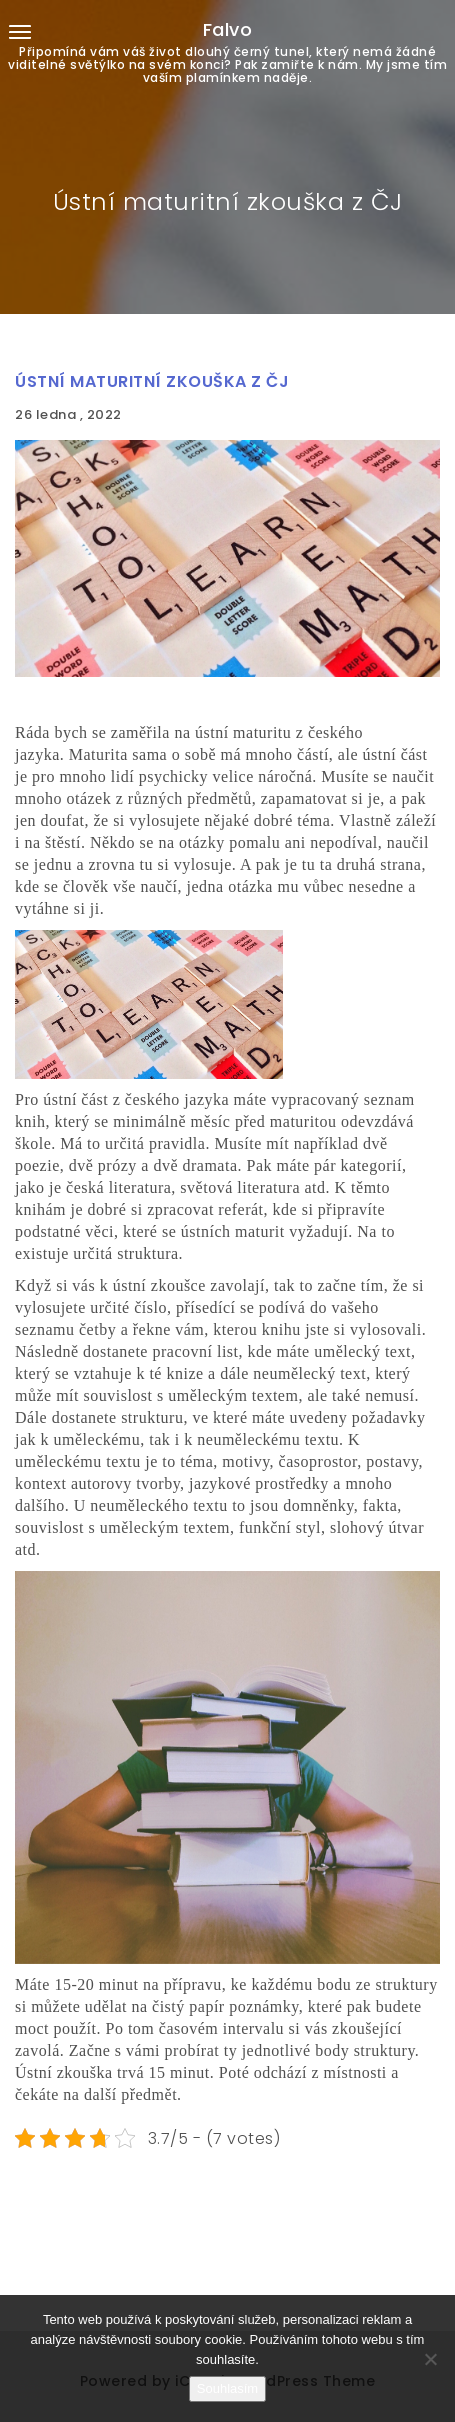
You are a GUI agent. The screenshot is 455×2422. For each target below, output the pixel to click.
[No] (430, 2359)
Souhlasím (227, 2388)
